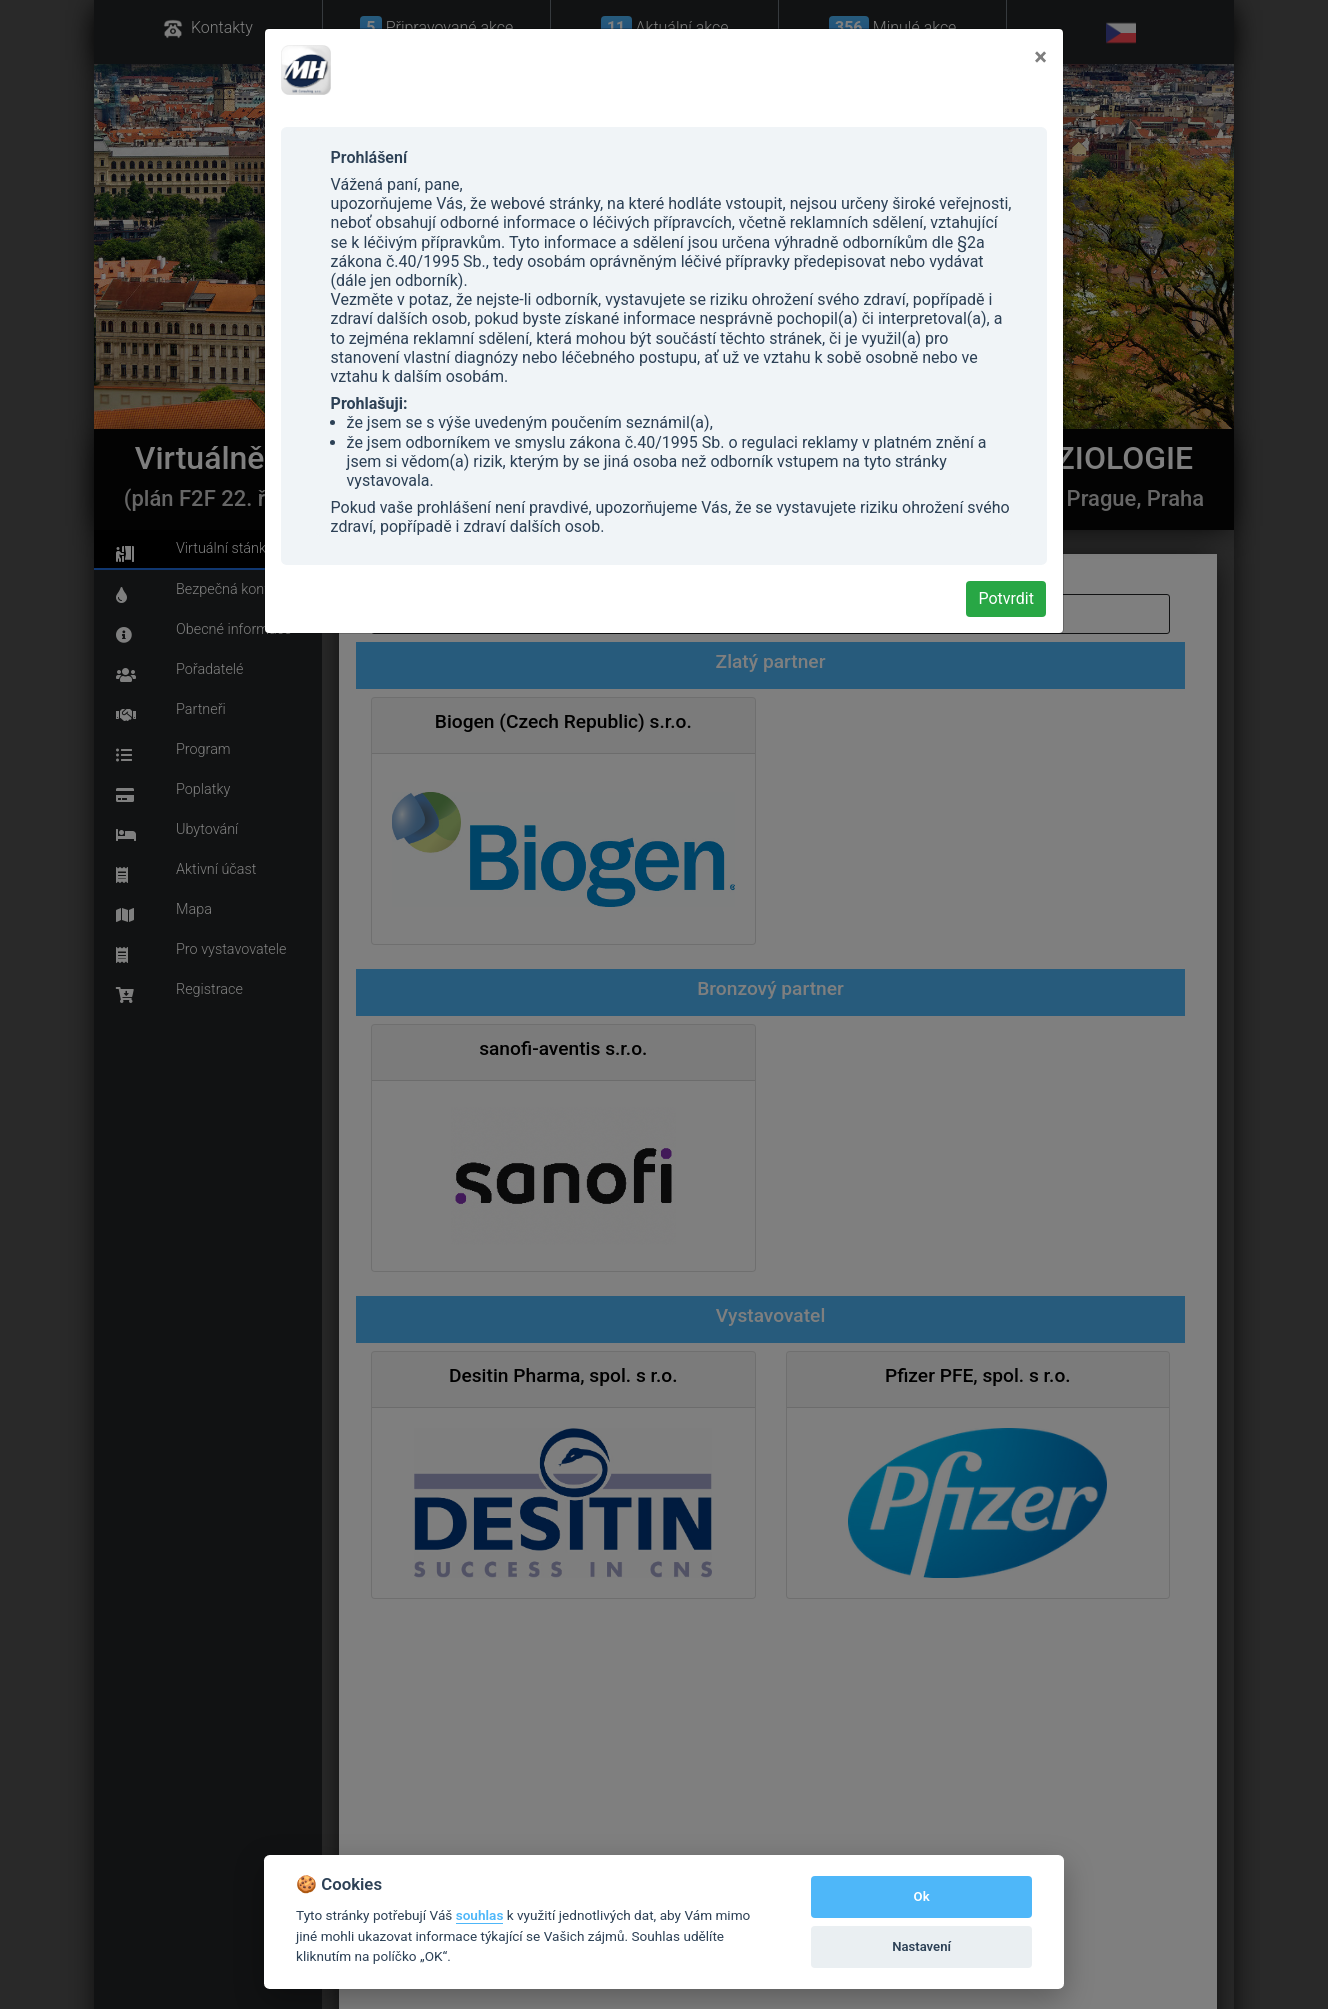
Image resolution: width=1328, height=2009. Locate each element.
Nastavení (921, 1946)
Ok (922, 1896)
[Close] (1040, 57)
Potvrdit (1006, 598)
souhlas (480, 1915)
